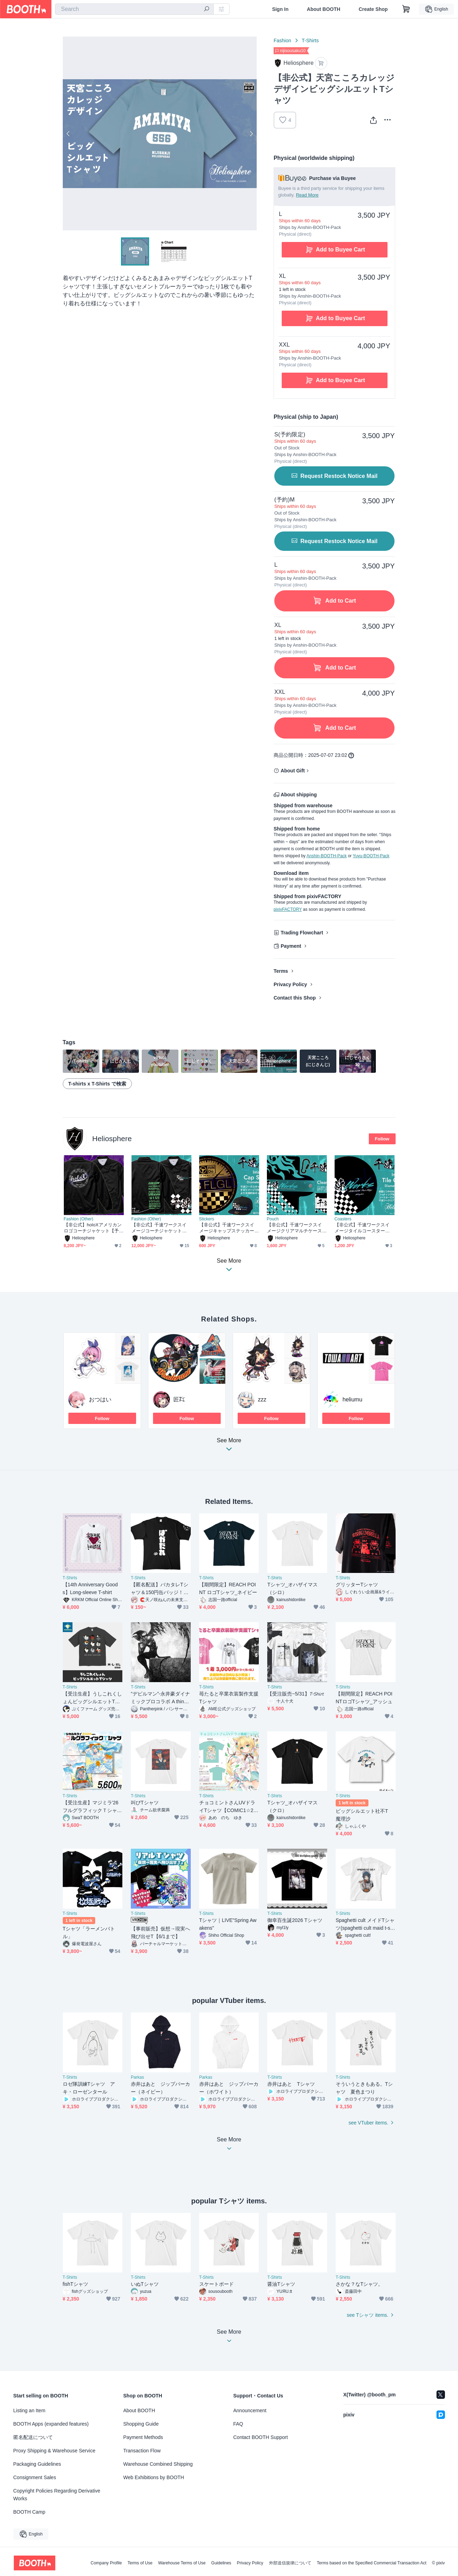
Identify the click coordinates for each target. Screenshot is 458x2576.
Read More (307, 195)
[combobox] (134, 9)
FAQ (238, 2424)
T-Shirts (310, 40)
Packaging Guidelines (37, 2464)
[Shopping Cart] (406, 9)
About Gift (293, 770)
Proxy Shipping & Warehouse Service (54, 2450)
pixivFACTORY (288, 909)
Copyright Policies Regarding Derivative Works (56, 2494)
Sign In (280, 9)
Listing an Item (29, 2410)
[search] (206, 9)
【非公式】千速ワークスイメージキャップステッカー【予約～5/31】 (227, 1228)
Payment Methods (143, 2437)
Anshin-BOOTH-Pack (326, 855)
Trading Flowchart (302, 932)
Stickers (206, 1219)
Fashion (282, 40)
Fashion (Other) (78, 1219)
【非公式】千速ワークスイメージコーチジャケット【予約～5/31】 (159, 1228)
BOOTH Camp (29, 2512)
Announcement (250, 2410)
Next (251, 133)
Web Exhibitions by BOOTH (153, 2477)
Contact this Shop (295, 998)
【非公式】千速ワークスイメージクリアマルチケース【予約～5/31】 (294, 1228)
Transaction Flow (142, 2450)
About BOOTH (323, 9)
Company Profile (106, 2563)
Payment (291, 946)
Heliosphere (112, 1138)
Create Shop (373, 9)
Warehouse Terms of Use (182, 2563)
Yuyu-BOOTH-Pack (371, 855)
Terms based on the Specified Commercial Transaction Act (372, 2563)
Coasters (343, 1219)
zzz (262, 1399)
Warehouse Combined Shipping (158, 2464)
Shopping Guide (141, 2424)
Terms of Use (140, 2563)
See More (229, 1447)
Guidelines (221, 2563)
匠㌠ (179, 1399)
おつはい (100, 1399)
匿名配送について (33, 2437)
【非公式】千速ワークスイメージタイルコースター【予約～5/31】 (362, 1228)
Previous (68, 133)
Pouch (273, 1219)
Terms (281, 971)
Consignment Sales (34, 2477)
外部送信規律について (290, 2563)
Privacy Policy (290, 984)
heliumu (352, 1399)
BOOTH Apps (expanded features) (51, 2424)
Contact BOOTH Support (260, 2437)
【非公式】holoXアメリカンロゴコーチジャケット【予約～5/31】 (93, 1228)
